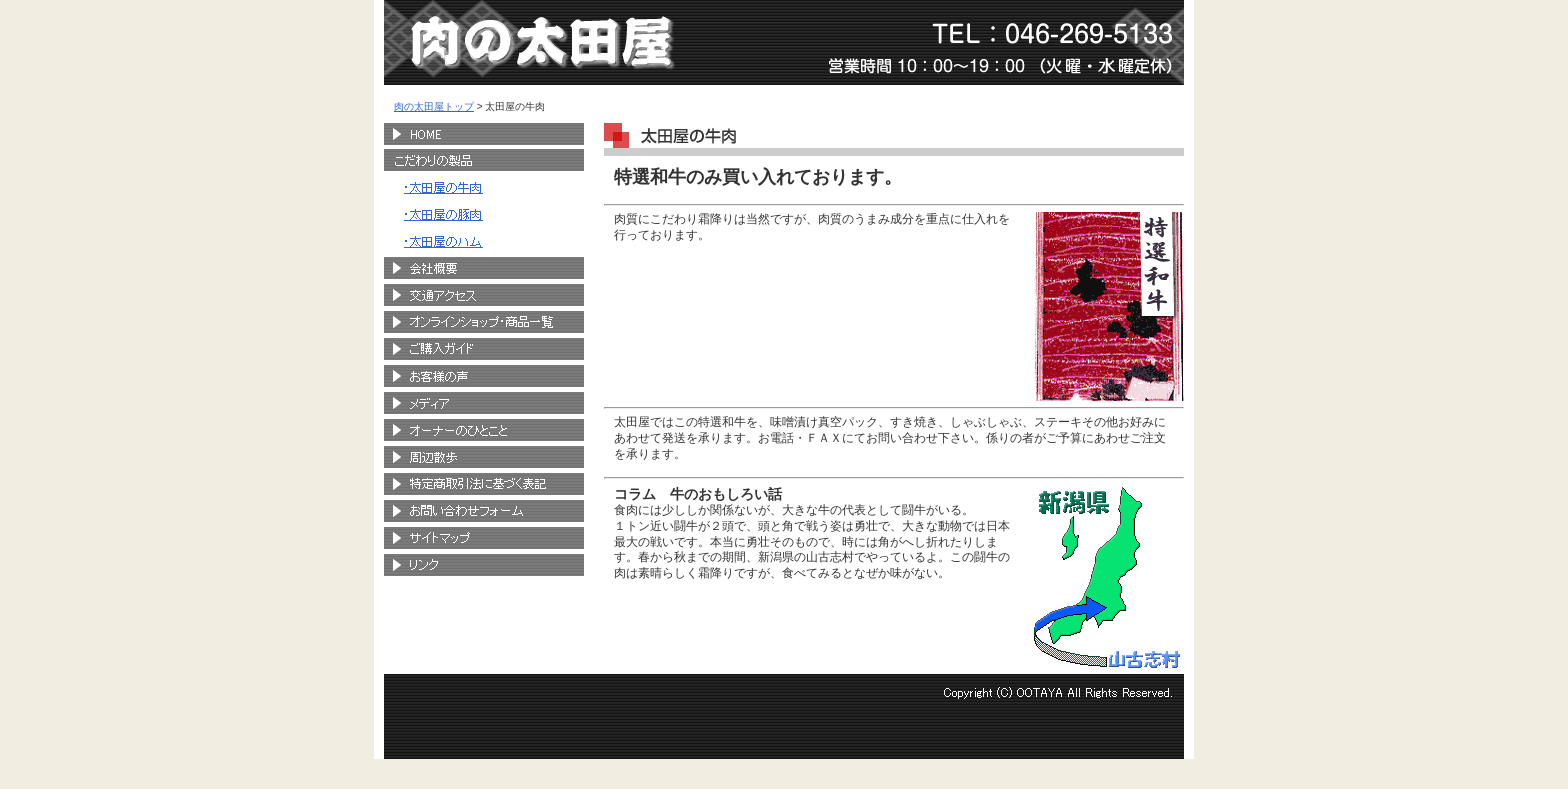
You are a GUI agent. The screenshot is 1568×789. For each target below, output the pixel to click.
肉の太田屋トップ (434, 106)
